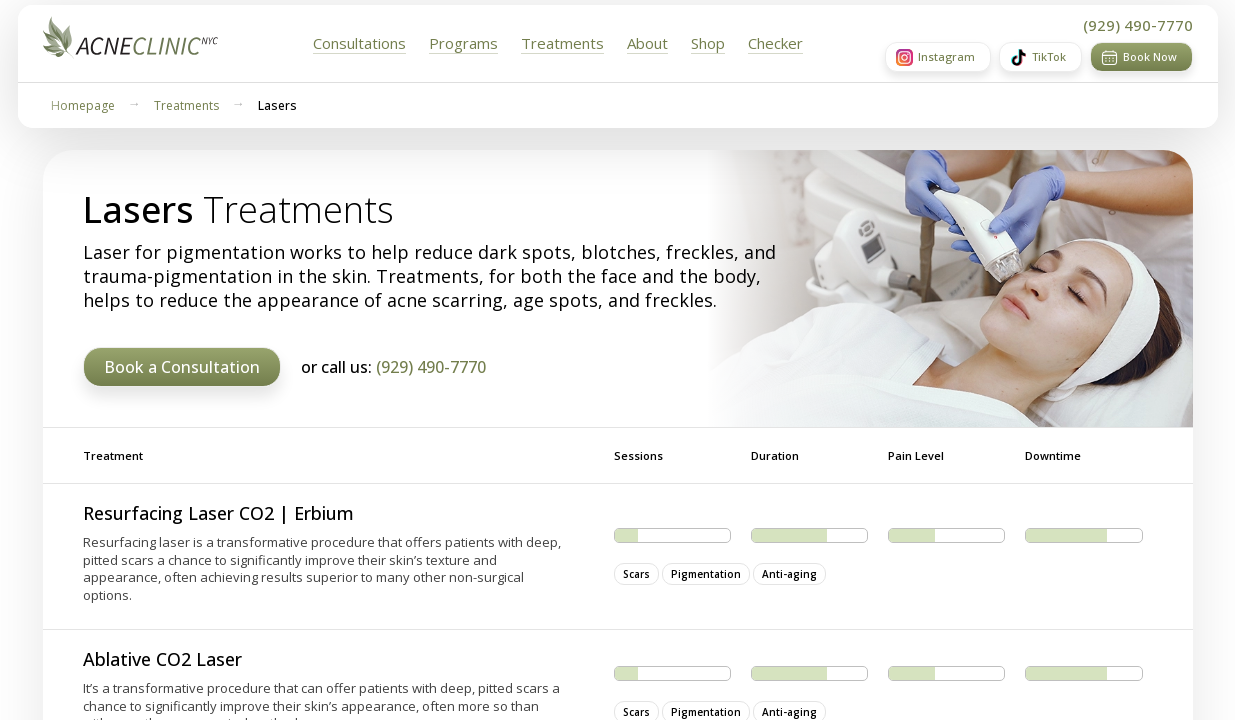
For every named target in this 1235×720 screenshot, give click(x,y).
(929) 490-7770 (1138, 25)
